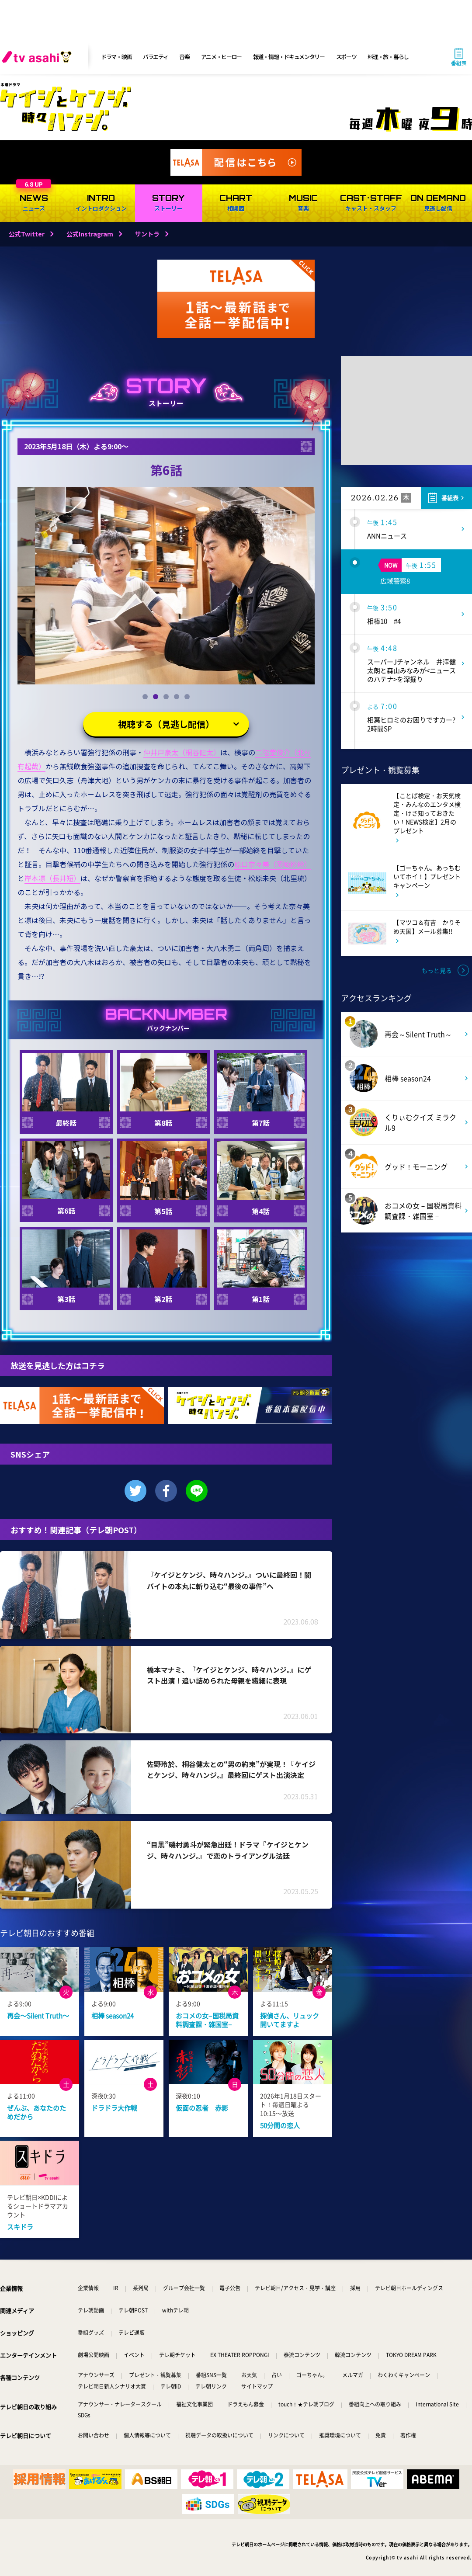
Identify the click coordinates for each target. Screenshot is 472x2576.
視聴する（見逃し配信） (166, 724)
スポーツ (346, 56)
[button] (145, 696)
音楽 (184, 56)
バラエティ (155, 56)
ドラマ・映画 (116, 56)
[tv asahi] (38, 57)
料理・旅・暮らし (388, 56)
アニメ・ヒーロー (221, 56)
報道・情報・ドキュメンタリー (289, 56)
